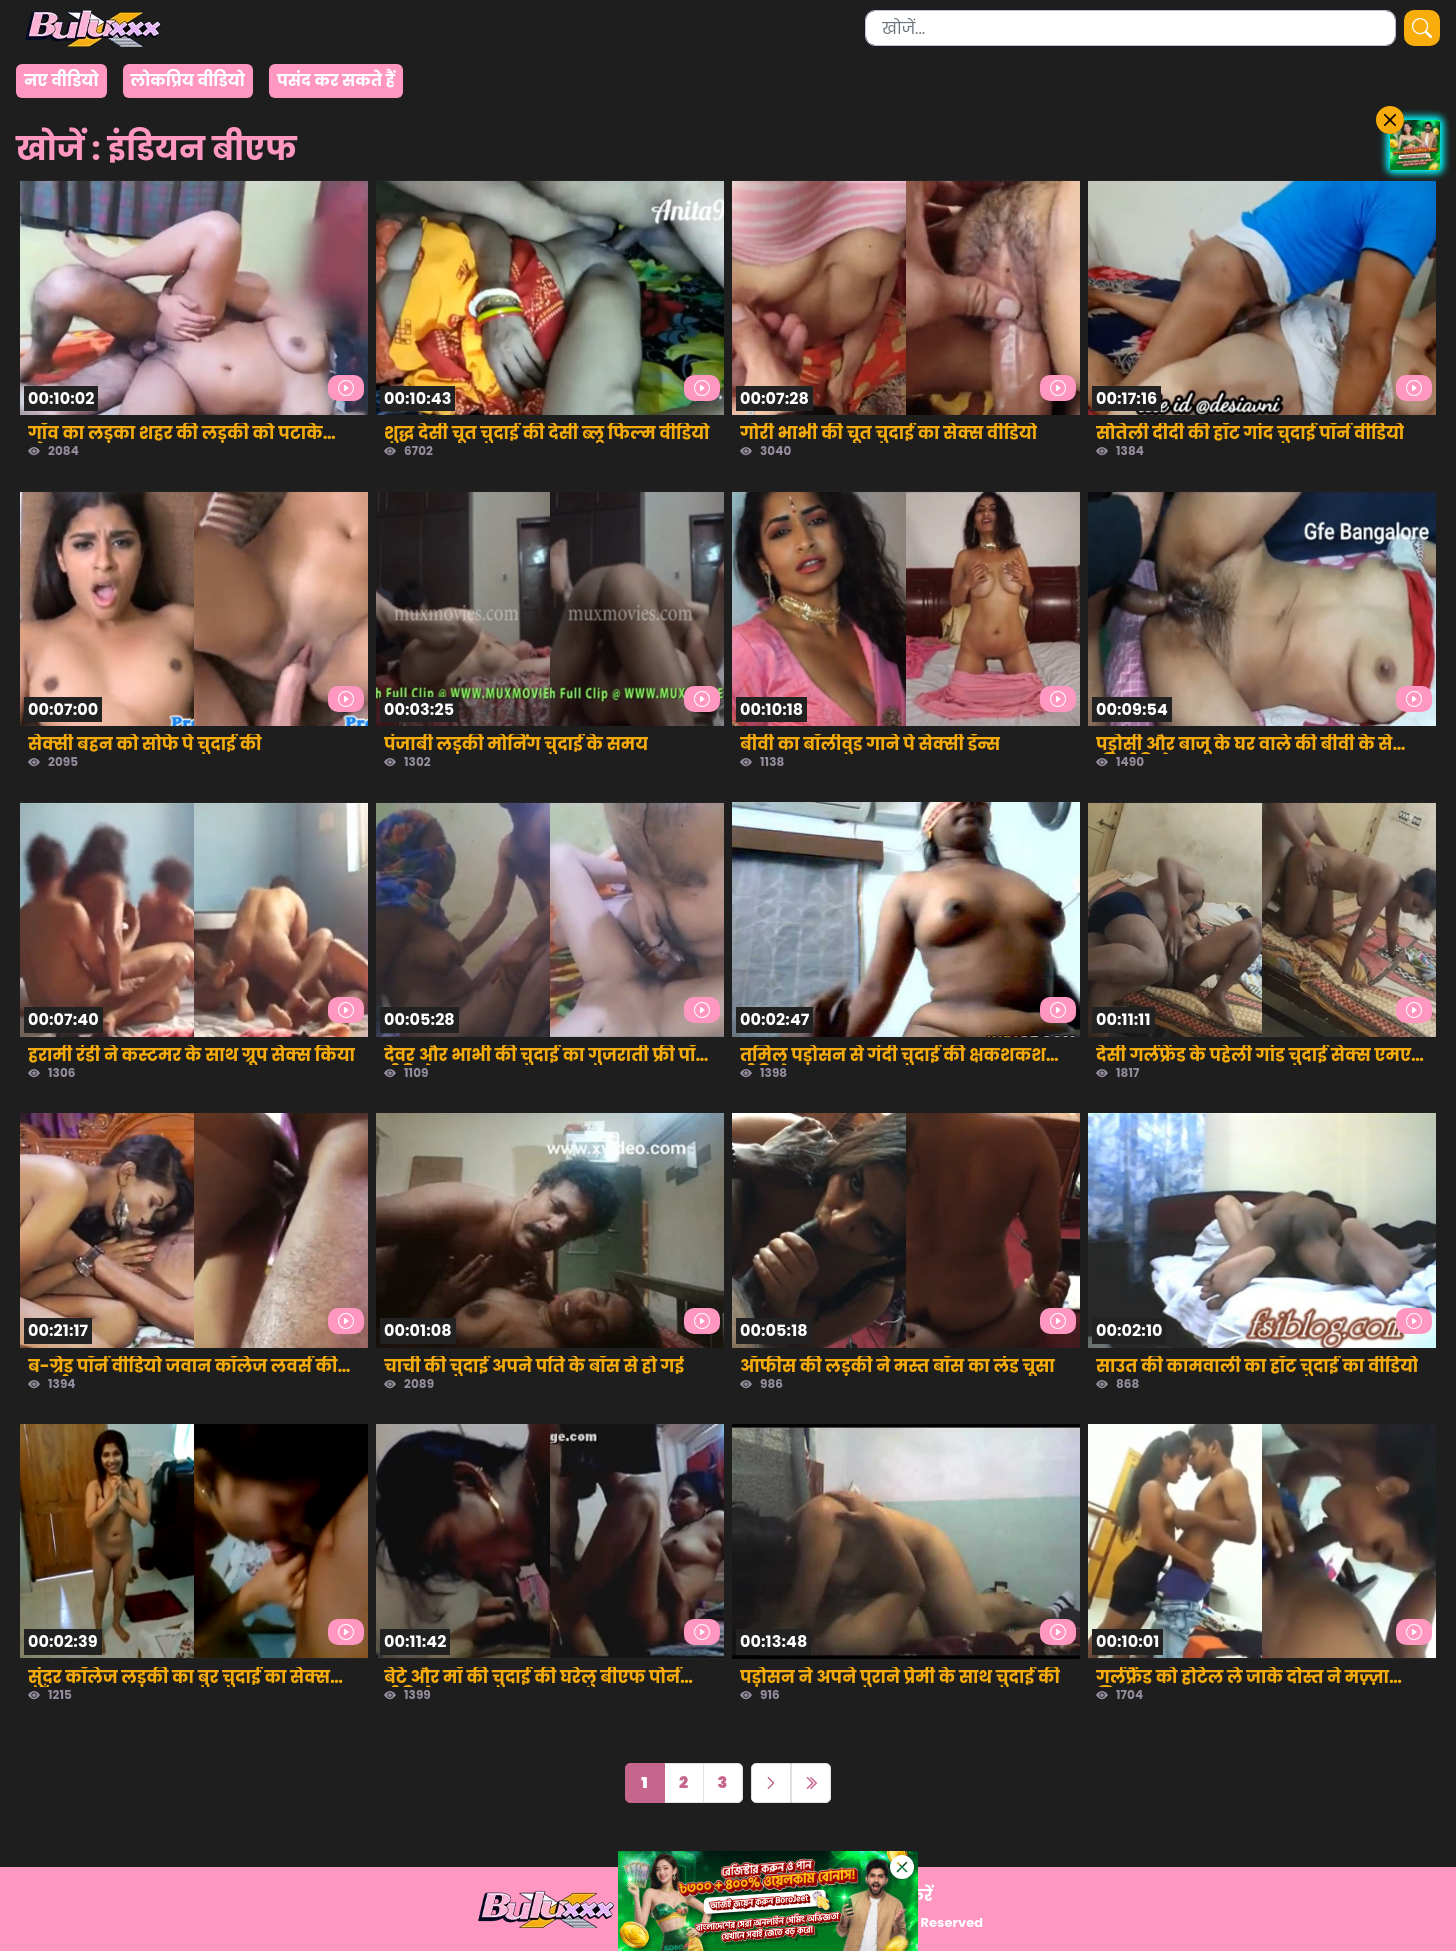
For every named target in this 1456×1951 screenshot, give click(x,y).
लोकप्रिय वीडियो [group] (188, 80)
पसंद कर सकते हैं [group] (336, 80)
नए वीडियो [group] (61, 80)
